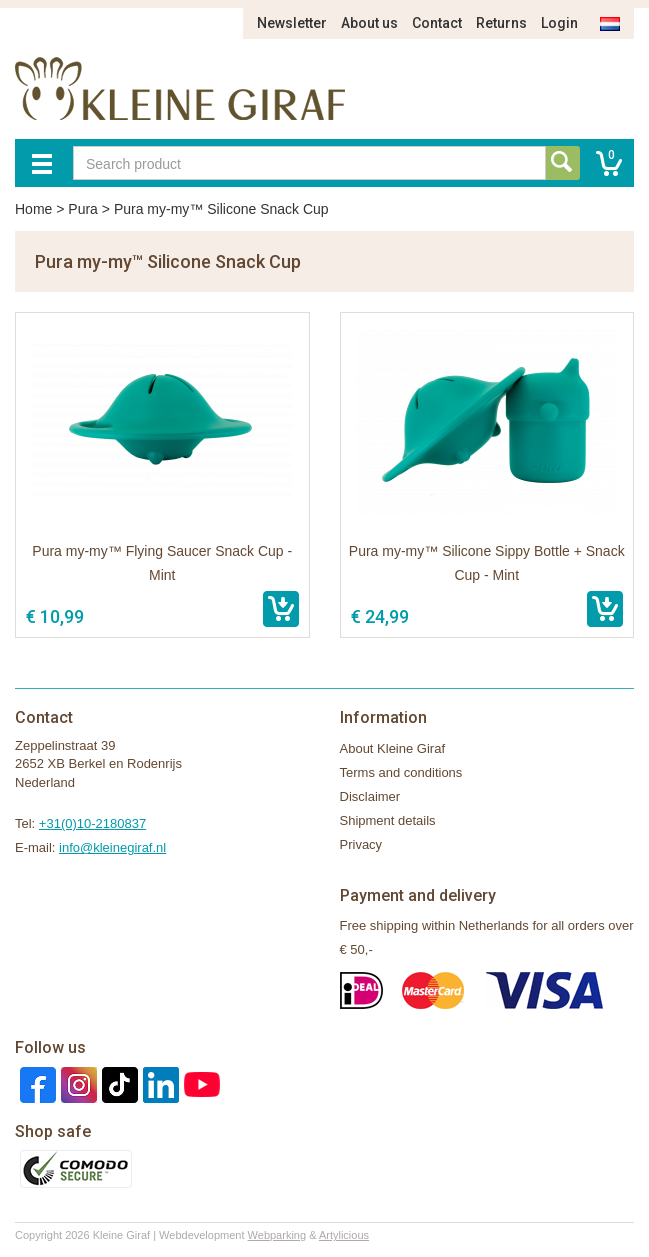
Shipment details (388, 820)
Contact (437, 23)
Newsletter (292, 23)
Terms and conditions (401, 772)
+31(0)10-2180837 (92, 823)
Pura (83, 209)
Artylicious (344, 1235)
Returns (501, 23)
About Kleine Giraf (393, 748)
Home (33, 209)
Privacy (361, 844)
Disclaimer (370, 796)
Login (559, 23)
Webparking (277, 1235)
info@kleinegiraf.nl (112, 847)
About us (369, 23)
